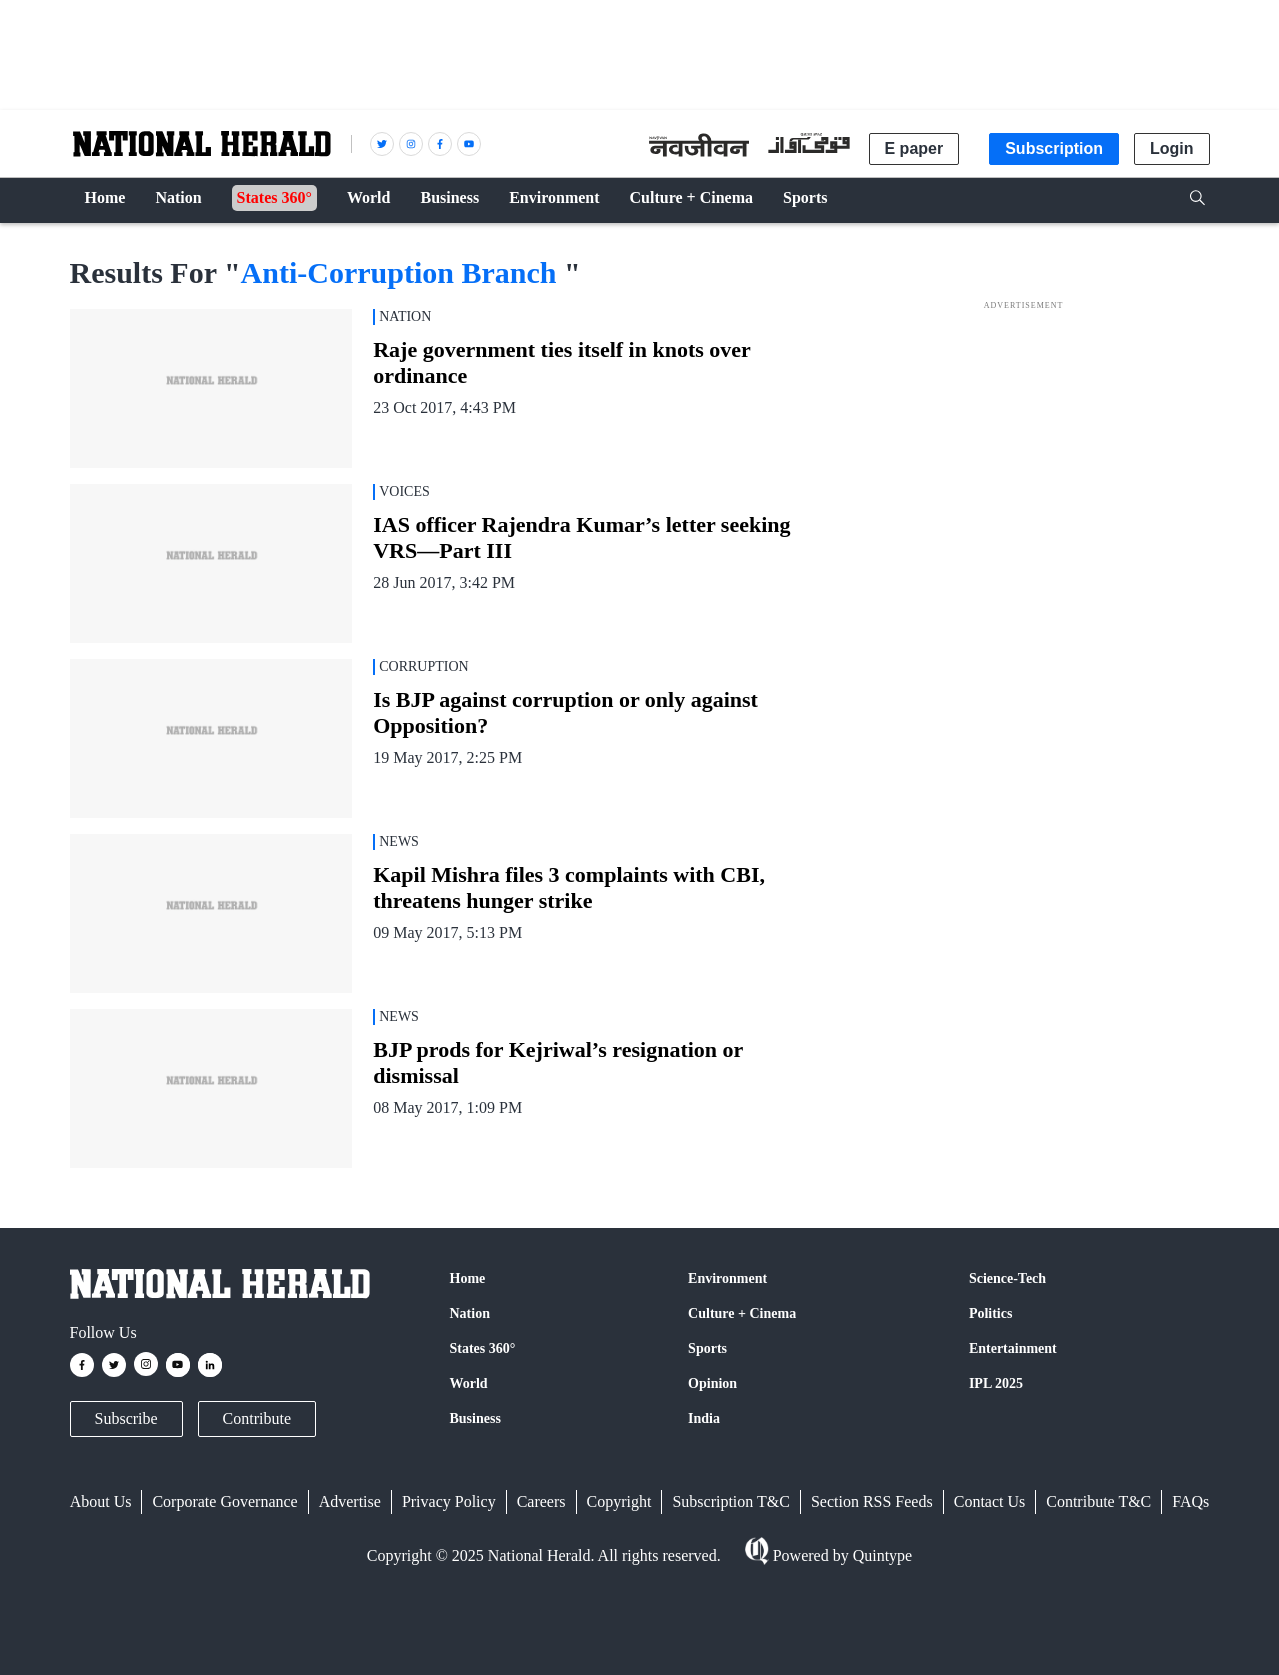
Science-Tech (1007, 1278)
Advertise (350, 1501)
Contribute (257, 1418)
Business (475, 1418)
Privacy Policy (449, 1501)
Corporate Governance (224, 1501)
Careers (541, 1501)
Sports (707, 1348)
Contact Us (990, 1501)
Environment (727, 1278)
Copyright (619, 1501)
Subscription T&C (731, 1501)
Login (1172, 148)
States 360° (483, 1348)
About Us (101, 1501)
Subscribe (126, 1418)
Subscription (1054, 148)
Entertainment (1013, 1348)
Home (468, 1278)
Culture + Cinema (742, 1313)
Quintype (881, 1555)
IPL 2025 (996, 1383)
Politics (991, 1313)
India (704, 1418)
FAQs (1190, 1501)
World (469, 1383)
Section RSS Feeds (872, 1501)
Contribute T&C (1098, 1501)
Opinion (712, 1383)
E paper (914, 148)
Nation (470, 1313)
